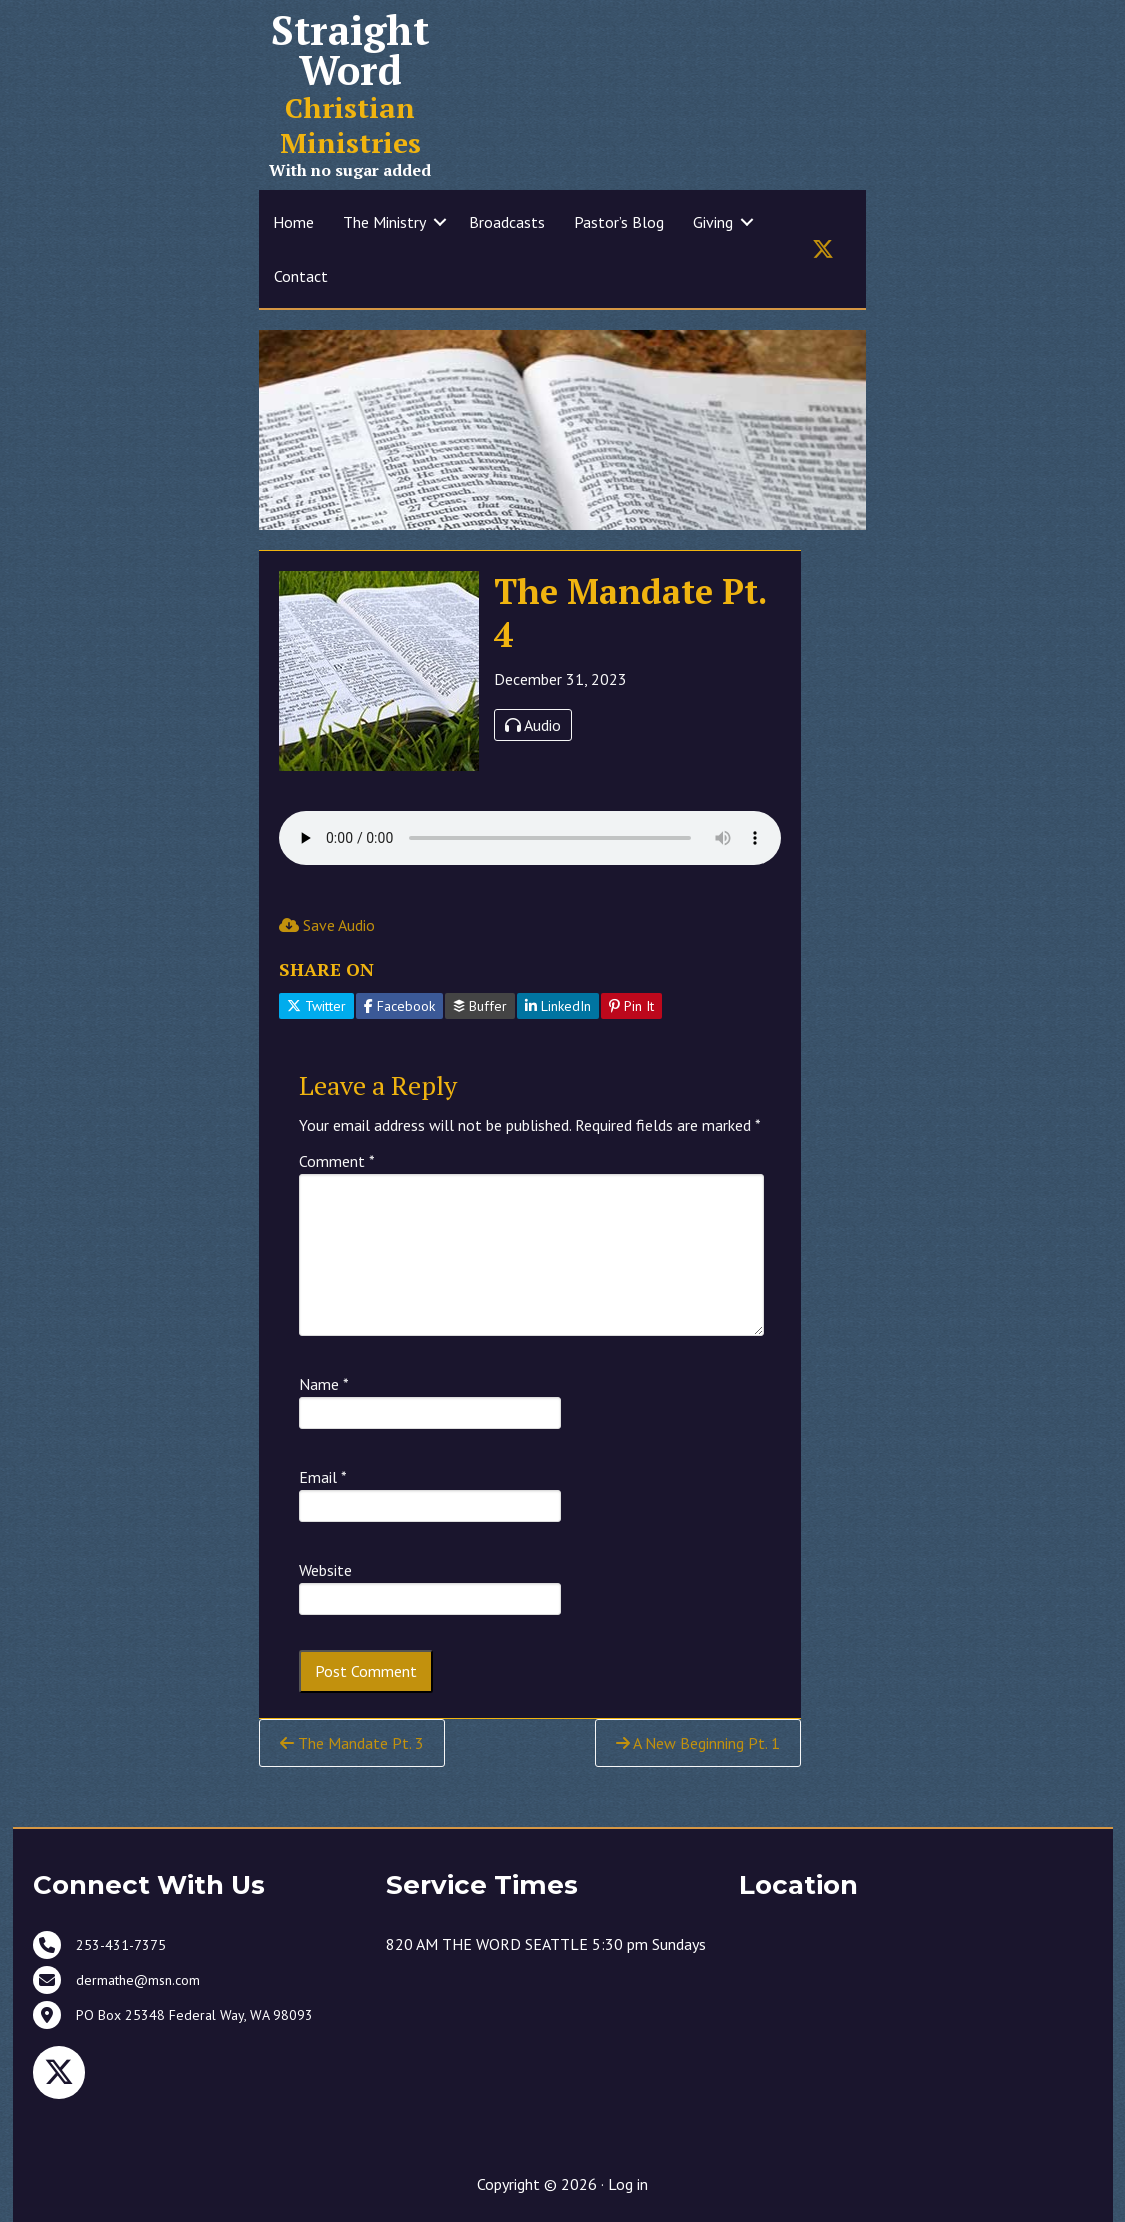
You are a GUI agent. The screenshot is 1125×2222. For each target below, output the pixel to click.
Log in (628, 2184)
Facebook (399, 1006)
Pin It (631, 1006)
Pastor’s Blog (619, 222)
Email (323, 1477)
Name (324, 1384)
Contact (301, 276)
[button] (440, 222)
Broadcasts (507, 222)
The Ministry (384, 222)
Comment (337, 1161)
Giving (713, 222)
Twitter (316, 1006)
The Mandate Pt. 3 (352, 1743)
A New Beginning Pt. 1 (698, 1743)
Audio (533, 725)
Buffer (480, 1006)
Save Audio (327, 925)
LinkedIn (558, 1006)
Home (293, 222)
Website (325, 1570)
